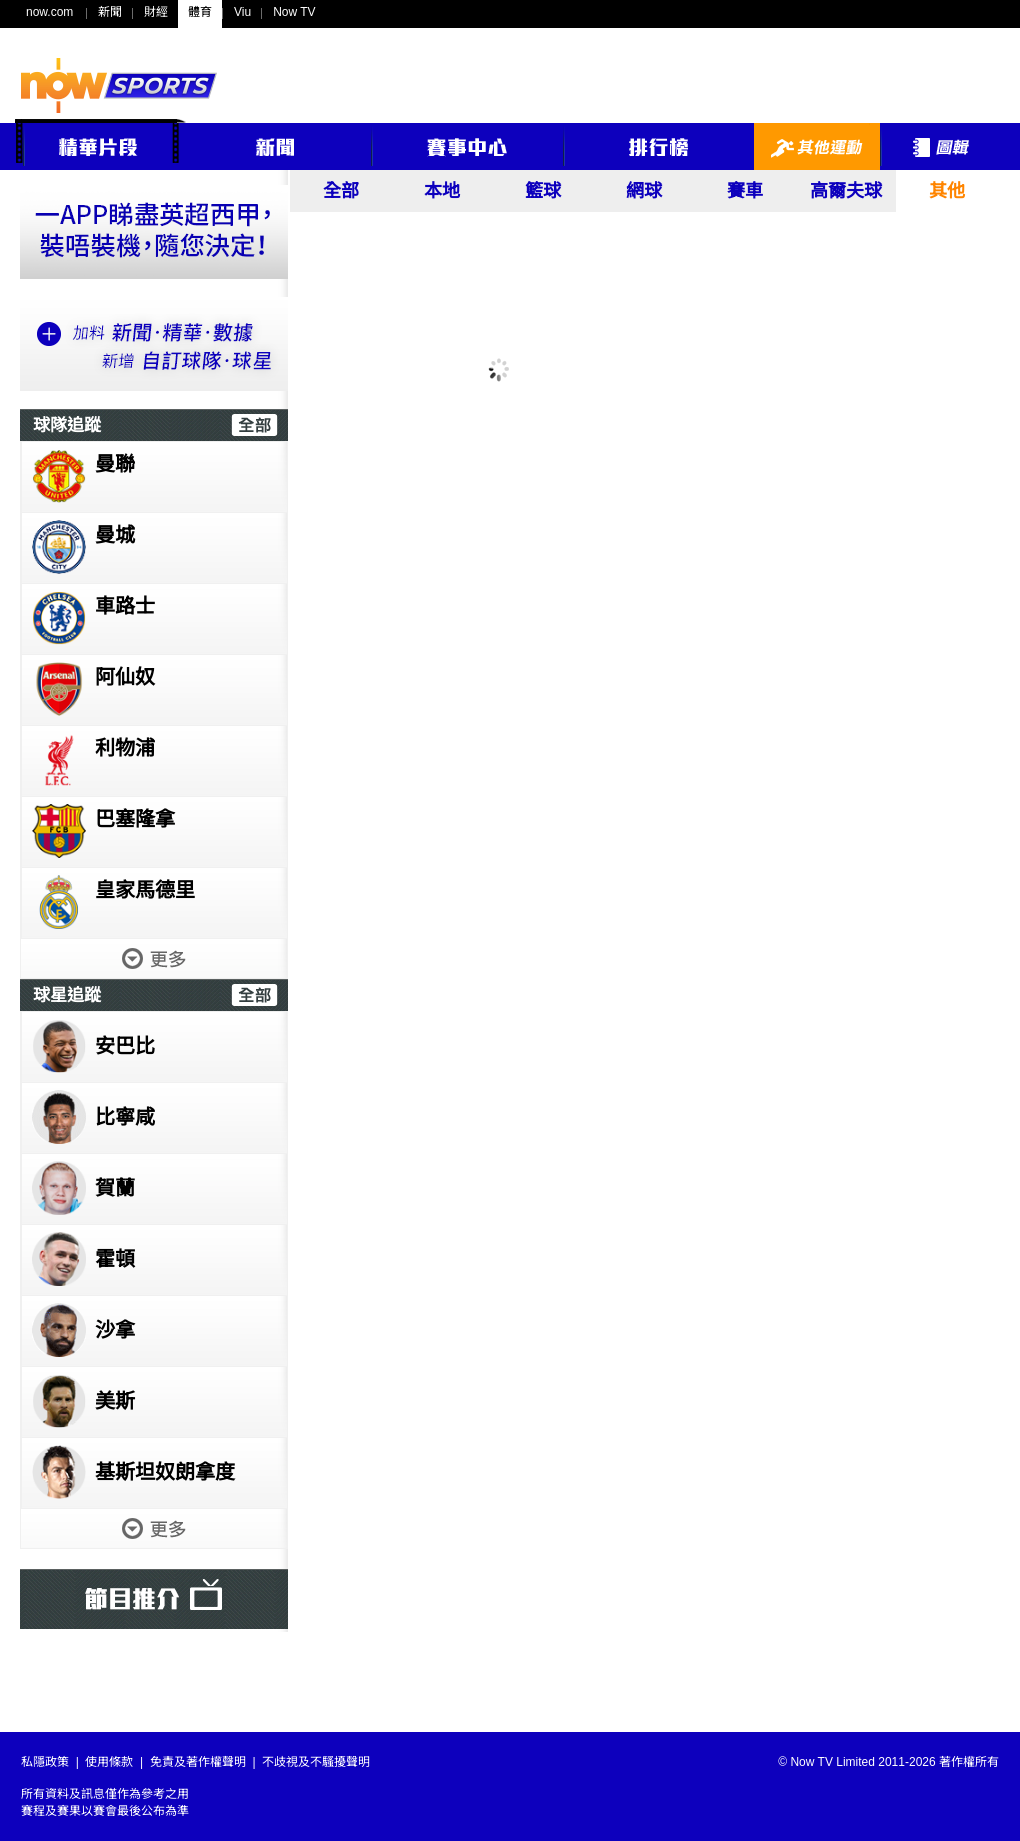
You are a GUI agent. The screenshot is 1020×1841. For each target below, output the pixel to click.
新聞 (110, 12)
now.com (49, 12)
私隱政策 (45, 1762)
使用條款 (109, 1762)
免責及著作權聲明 (198, 1762)
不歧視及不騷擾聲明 (316, 1762)
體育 (200, 12)
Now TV (294, 12)
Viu (242, 12)
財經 (156, 12)
